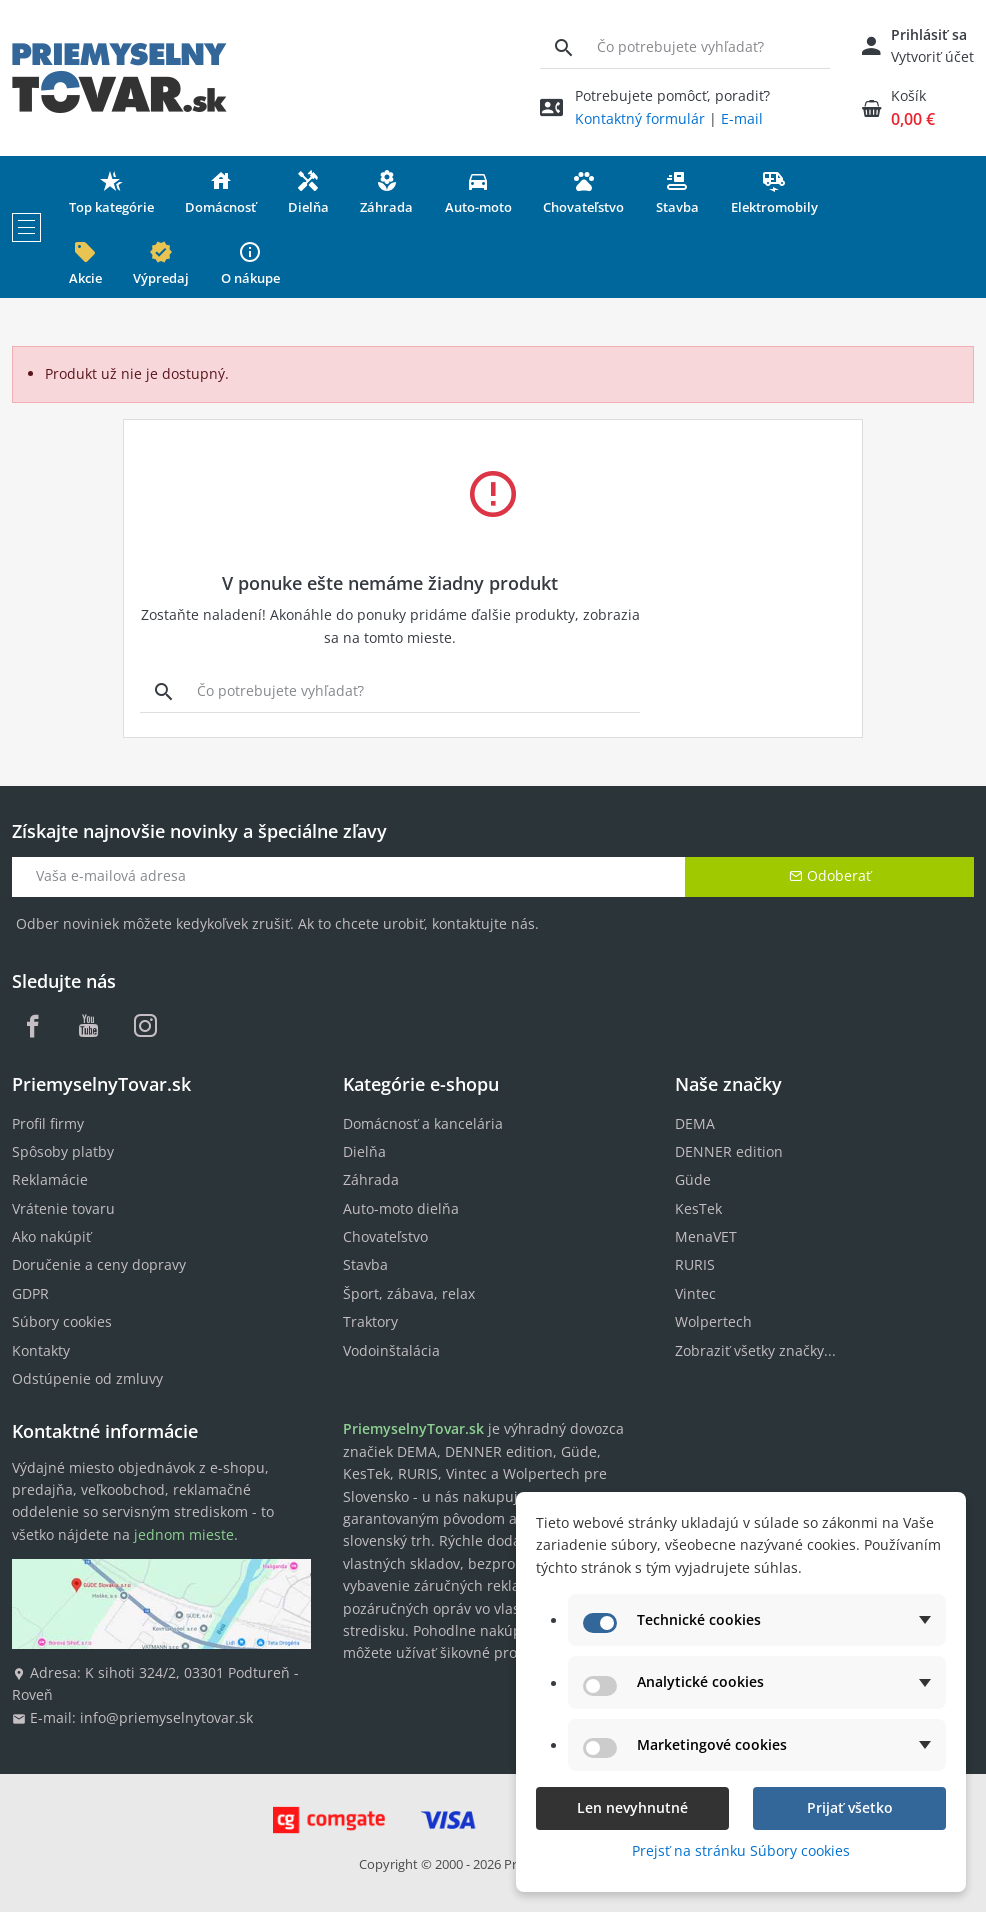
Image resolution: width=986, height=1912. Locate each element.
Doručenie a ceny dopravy (99, 1264)
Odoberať (830, 875)
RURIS (695, 1264)
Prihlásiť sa (929, 34)
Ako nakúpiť (51, 1236)
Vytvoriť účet (932, 56)
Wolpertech (713, 1321)
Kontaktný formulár (640, 118)
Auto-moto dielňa (401, 1208)
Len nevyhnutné (632, 1807)
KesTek (698, 1208)
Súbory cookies (62, 1321)
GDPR (30, 1293)
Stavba (365, 1264)
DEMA (695, 1123)
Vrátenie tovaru (63, 1208)
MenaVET (706, 1236)
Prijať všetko (850, 1807)
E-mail (742, 118)
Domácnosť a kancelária (423, 1123)
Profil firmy (48, 1123)
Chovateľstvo (385, 1236)
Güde (693, 1179)
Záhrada (371, 1179)
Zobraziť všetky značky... (755, 1350)
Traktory (370, 1321)
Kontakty (41, 1350)
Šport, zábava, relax (409, 1293)
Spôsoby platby (63, 1151)
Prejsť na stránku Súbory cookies (741, 1850)
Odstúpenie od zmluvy (87, 1378)
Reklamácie (50, 1179)
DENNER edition (729, 1151)
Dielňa (364, 1151)
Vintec (695, 1293)
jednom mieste (184, 1534)
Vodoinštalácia (391, 1350)
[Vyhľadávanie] (563, 47)
